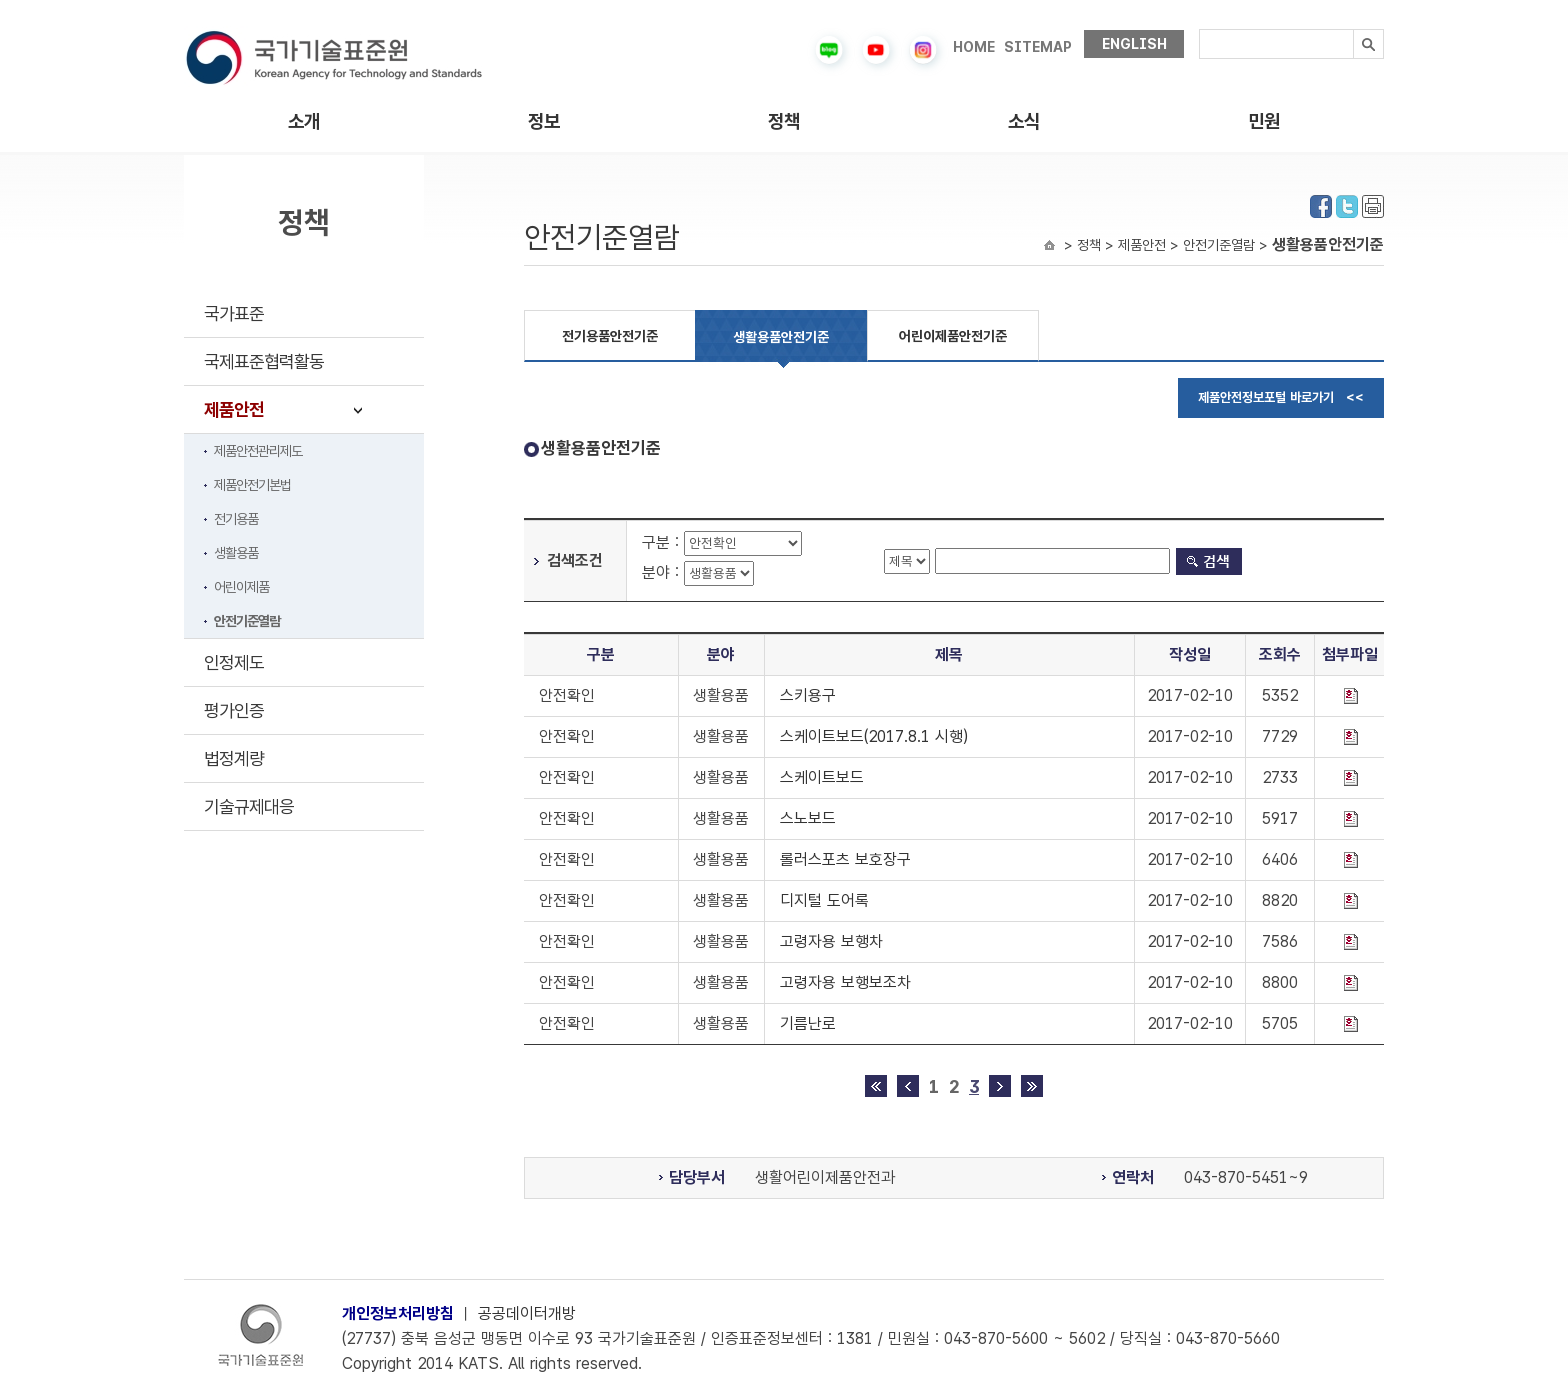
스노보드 (808, 818)
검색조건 (575, 560)
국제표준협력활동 (264, 361)
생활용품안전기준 (781, 337)
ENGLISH (1134, 44)
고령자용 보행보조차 (845, 982)
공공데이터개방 (527, 1313)
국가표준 (234, 313)
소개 (304, 121)
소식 (1024, 121)
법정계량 (234, 758)
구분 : (663, 542)
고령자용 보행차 (831, 941)
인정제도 (234, 662)
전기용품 (236, 519)
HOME (974, 47)
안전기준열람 (247, 621)
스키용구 (808, 695)
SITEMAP (1038, 47)
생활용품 (236, 553)
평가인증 (234, 710)
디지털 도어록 (824, 900)
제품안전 (234, 409)
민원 (1264, 121)
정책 (784, 121)
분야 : (663, 572)
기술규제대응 (249, 806)
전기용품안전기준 (610, 336)
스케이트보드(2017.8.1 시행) (874, 736)
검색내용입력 (1199, 29)
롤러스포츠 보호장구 (845, 859)
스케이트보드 (822, 777)
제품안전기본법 (252, 485)
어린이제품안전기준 (953, 336)
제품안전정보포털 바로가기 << (1281, 397)
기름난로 (808, 1023)
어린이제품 (241, 587)
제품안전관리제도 (258, 451)
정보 (544, 121)
